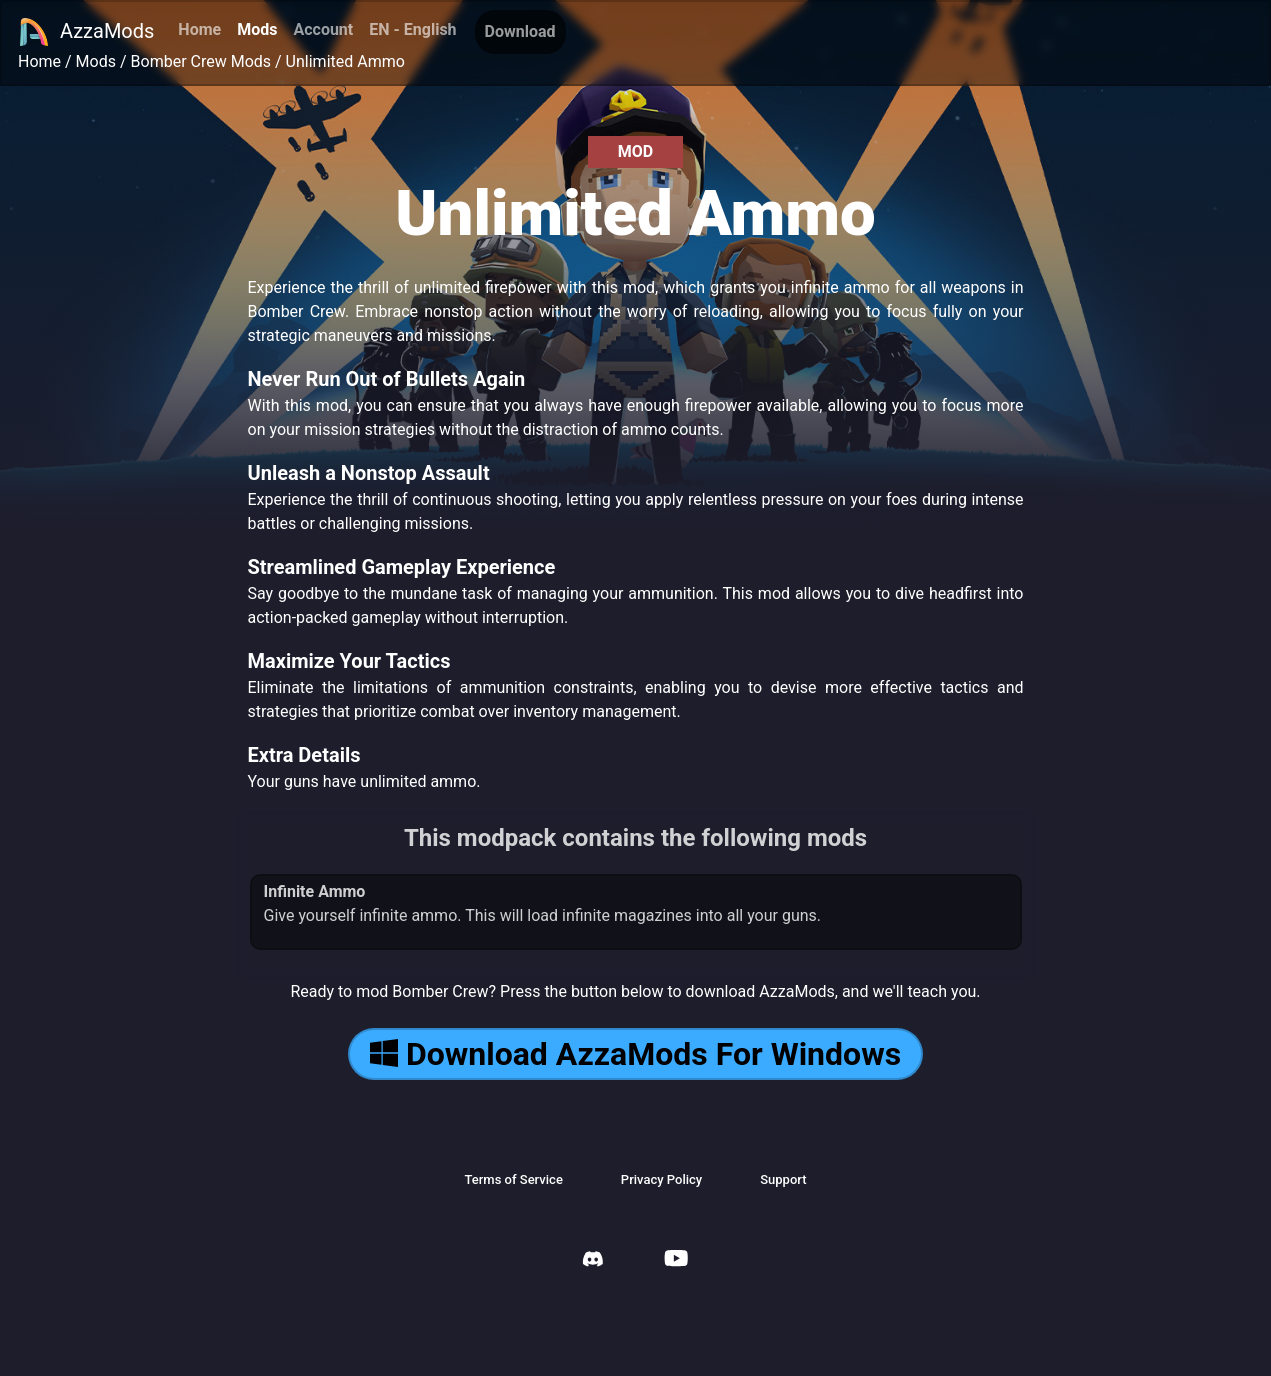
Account (323, 29)
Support (783, 1179)
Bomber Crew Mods (201, 61)
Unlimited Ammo (345, 61)
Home (199, 29)
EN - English (412, 29)
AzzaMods (86, 32)
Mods (257, 29)
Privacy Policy (661, 1179)
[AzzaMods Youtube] (676, 1260)
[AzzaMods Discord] (593, 1261)
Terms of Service (513, 1179)
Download (520, 31)
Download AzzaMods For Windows (635, 1054)
